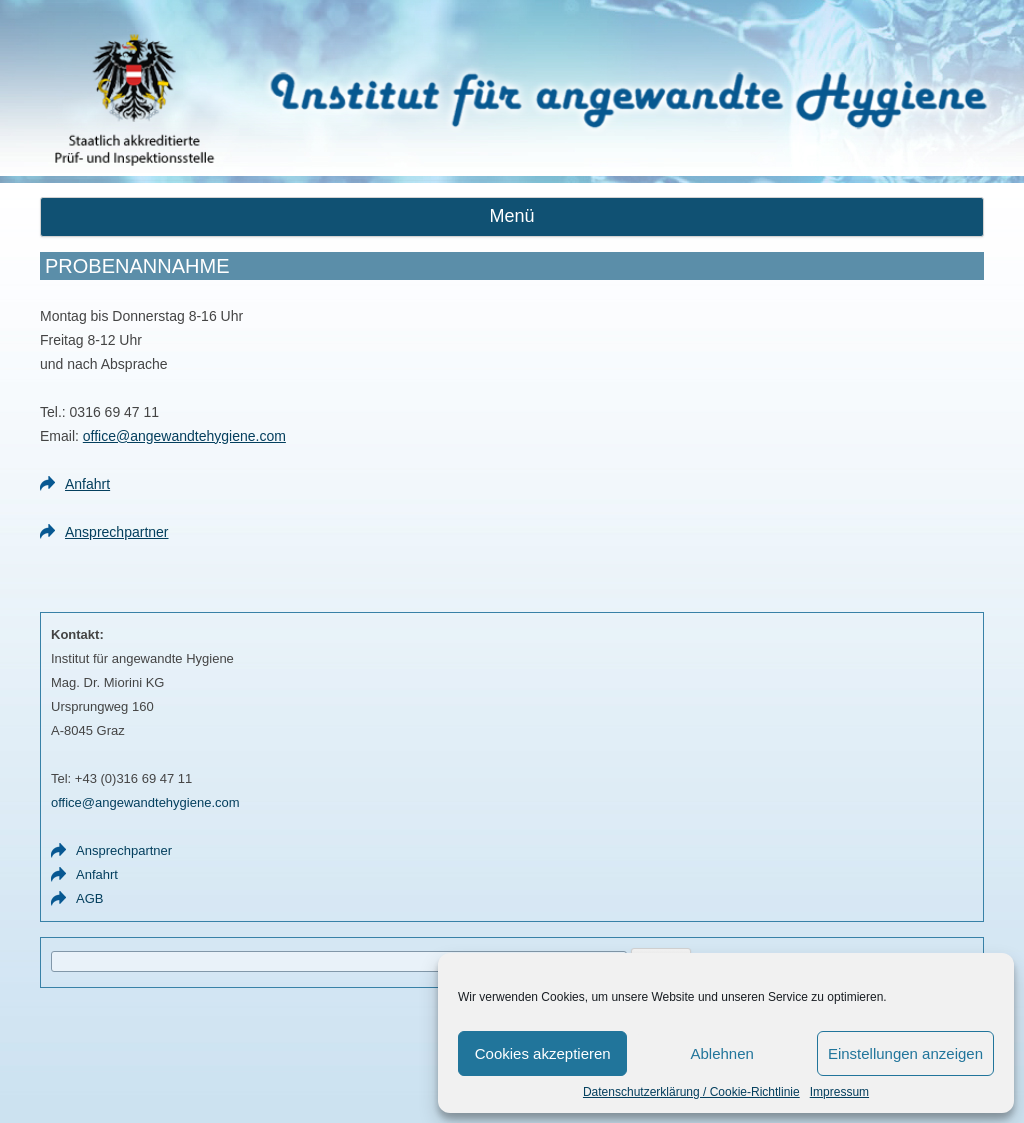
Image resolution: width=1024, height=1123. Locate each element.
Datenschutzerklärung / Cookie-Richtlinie (691, 1092)
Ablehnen (721, 1053)
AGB (89, 898)
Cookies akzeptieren (543, 1053)
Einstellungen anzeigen (905, 1053)
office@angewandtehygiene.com (184, 436)
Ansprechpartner (117, 532)
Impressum (839, 1092)
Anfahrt (87, 484)
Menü (511, 216)
